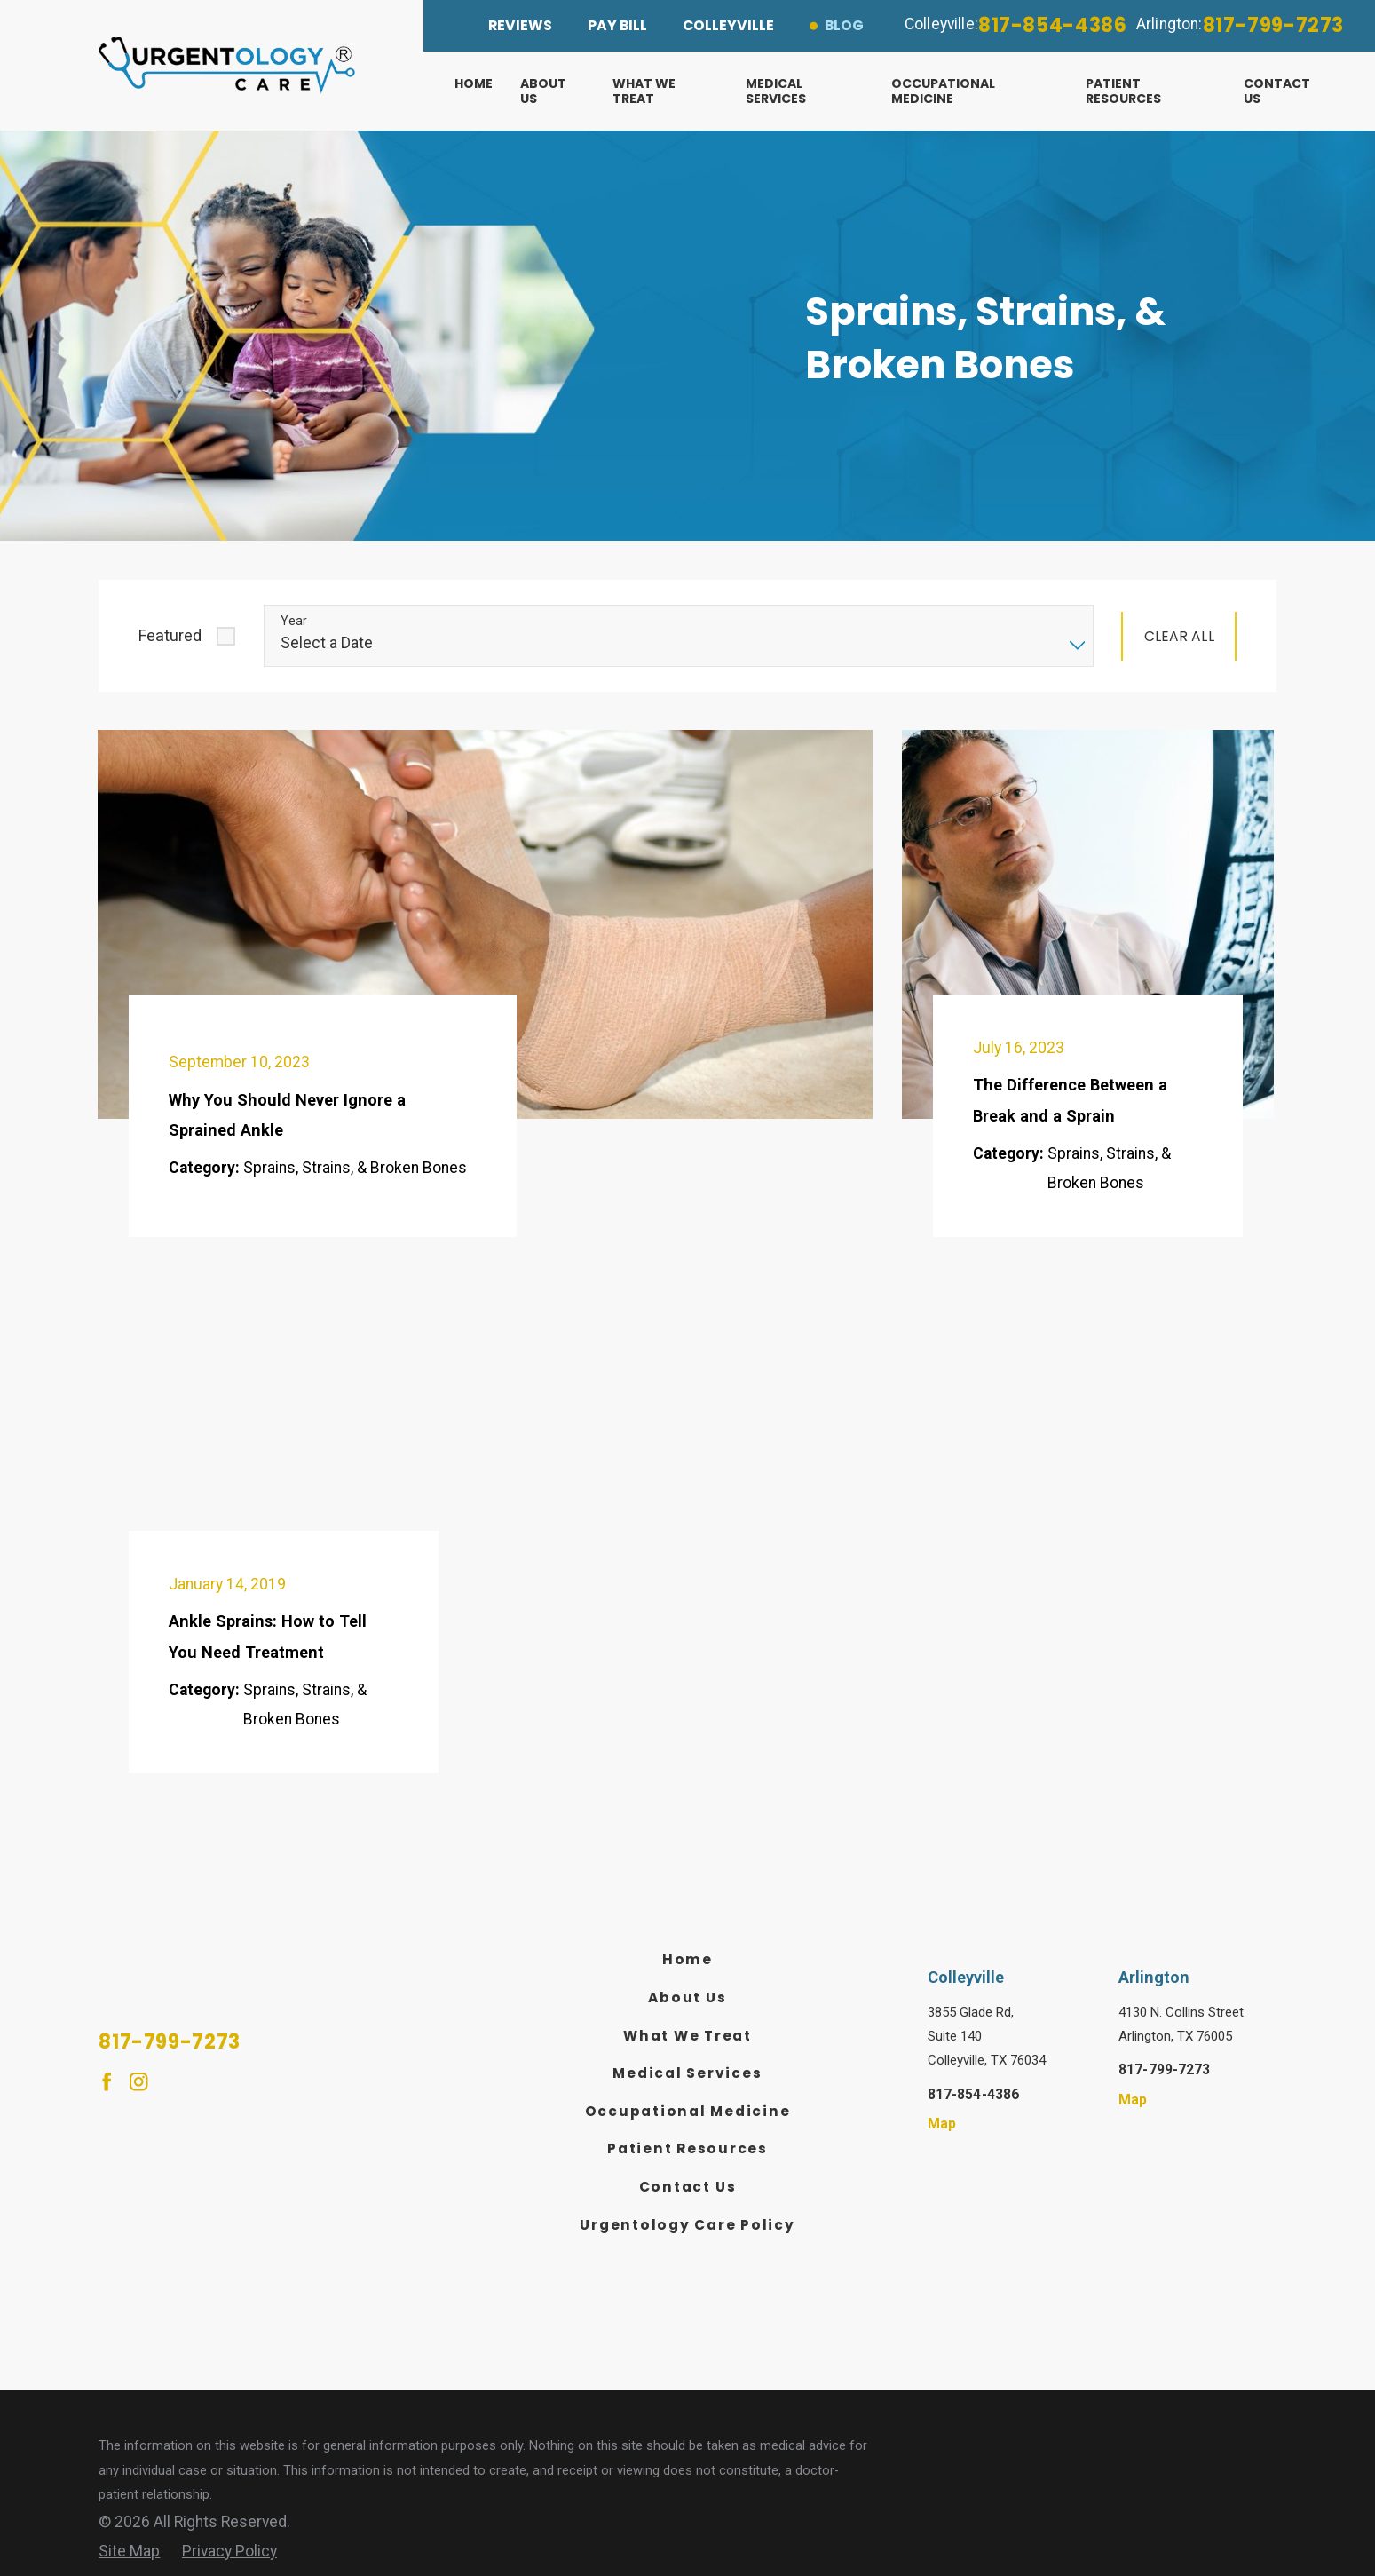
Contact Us (688, 2186)
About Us (687, 1997)
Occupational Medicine (688, 2111)
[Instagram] (138, 2081)
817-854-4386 (1052, 25)
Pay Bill (617, 25)
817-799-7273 (1273, 25)
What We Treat (687, 2035)
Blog (844, 25)
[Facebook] (106, 2081)
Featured (170, 635)
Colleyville (728, 25)
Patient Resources (687, 2148)
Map (942, 2124)
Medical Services (687, 2073)
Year (294, 621)
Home (687, 1959)
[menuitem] (487, 91)
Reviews (520, 25)
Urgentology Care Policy (687, 2224)
